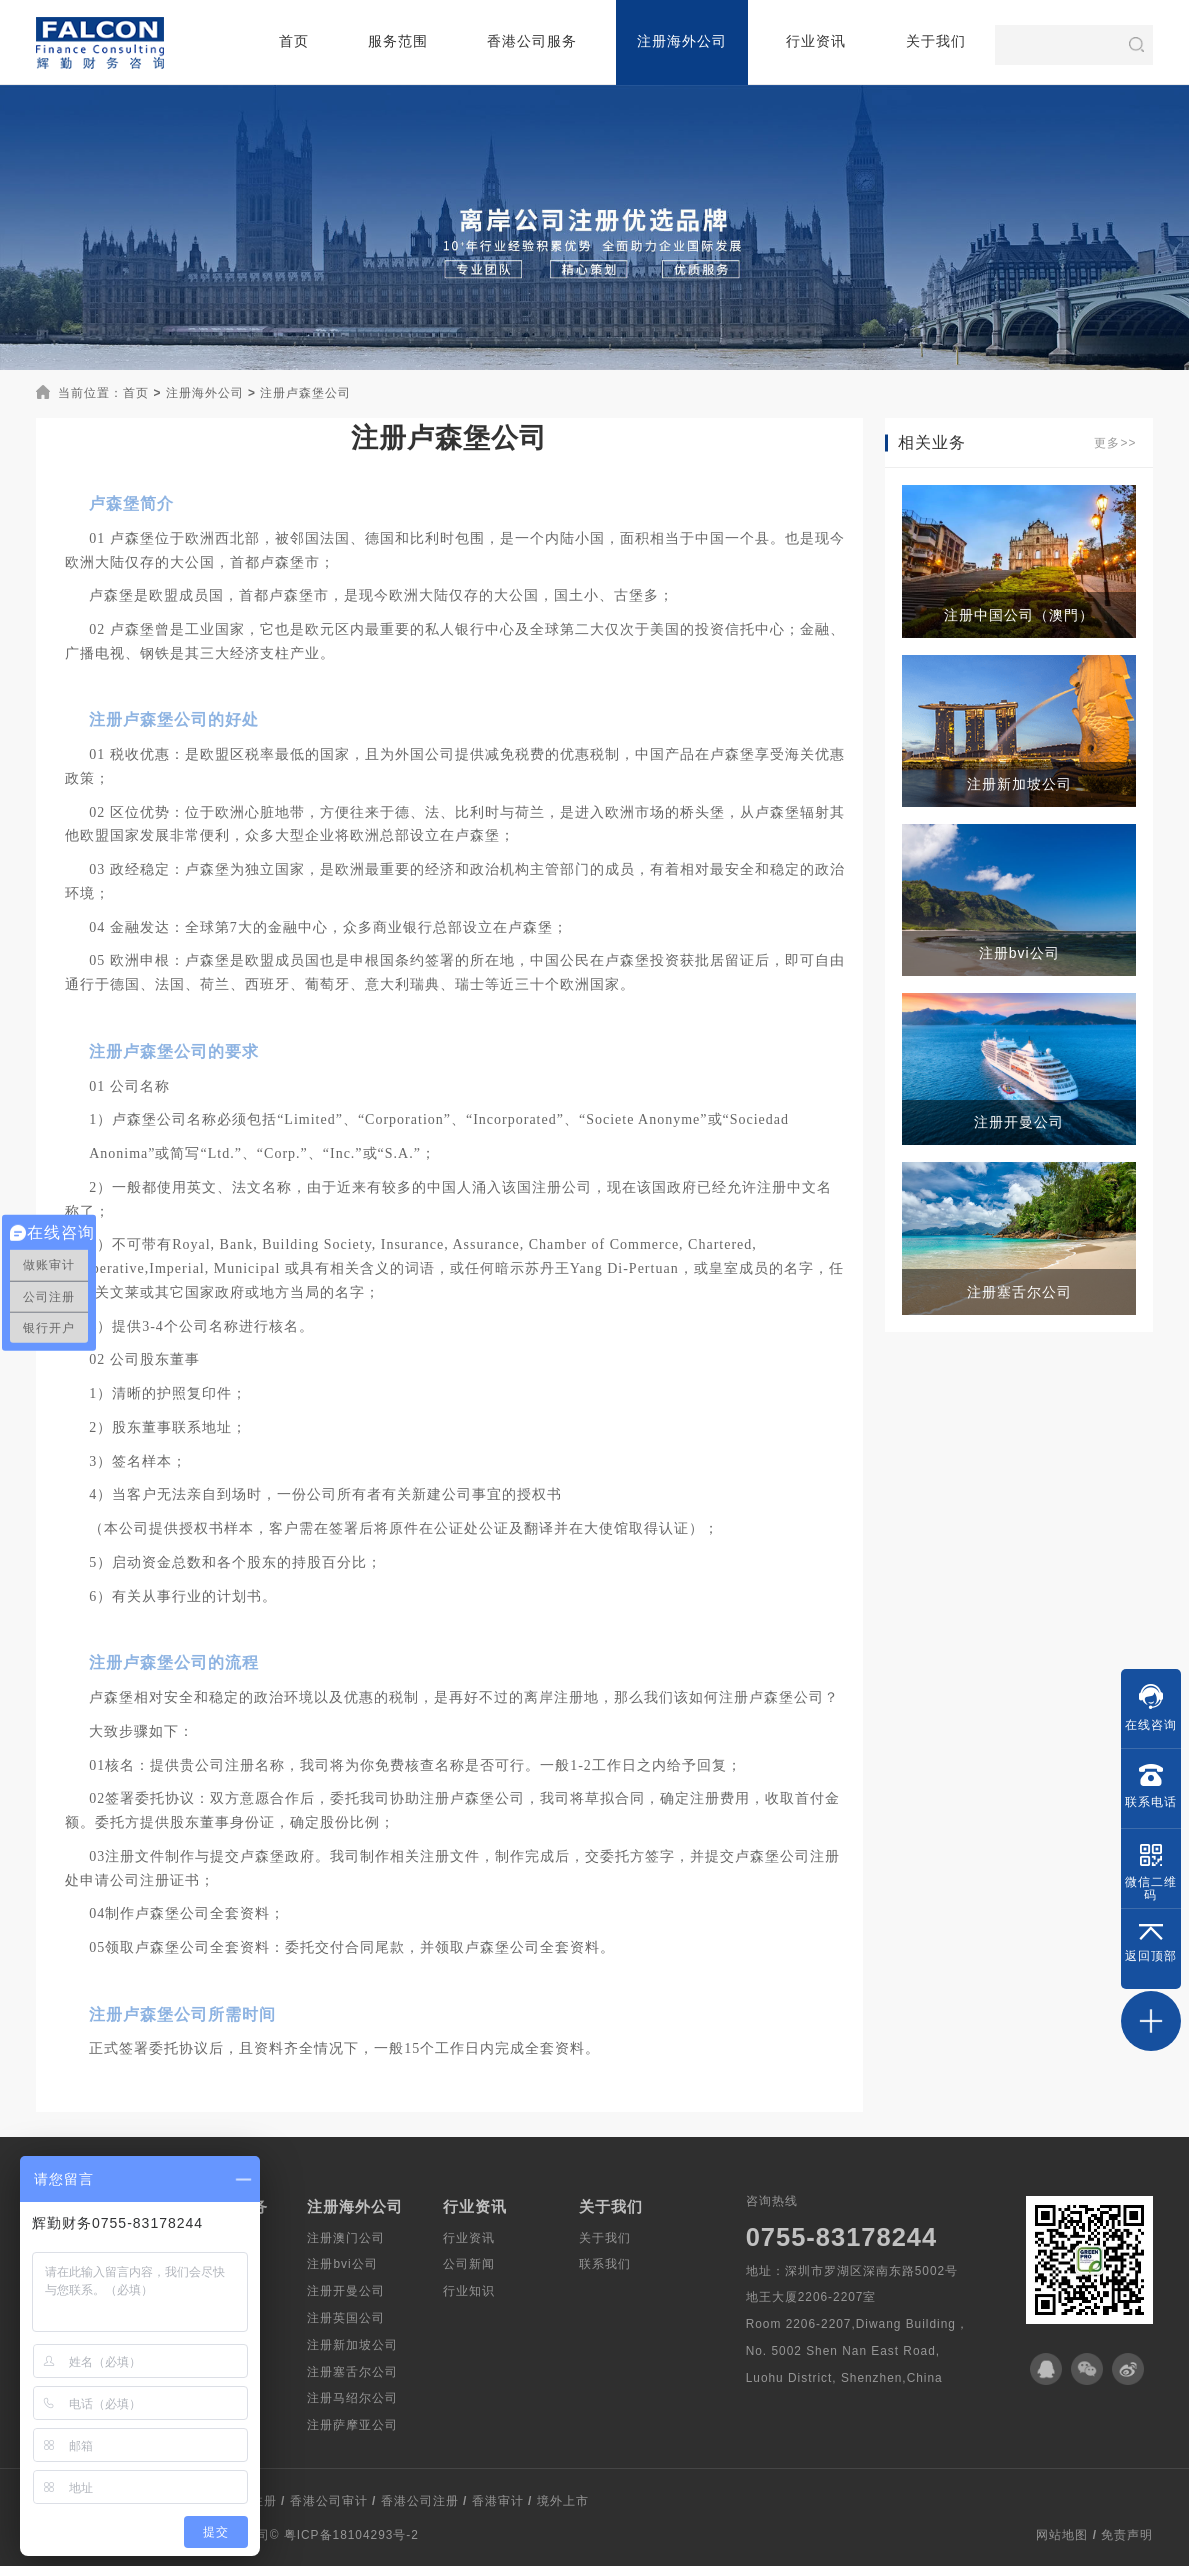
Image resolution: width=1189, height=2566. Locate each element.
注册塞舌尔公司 (352, 2372)
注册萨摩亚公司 (352, 2425)
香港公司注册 (420, 2502)
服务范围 (398, 41)
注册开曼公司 (346, 2291)
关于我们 (936, 41)
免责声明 (1127, 2535)
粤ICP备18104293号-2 (351, 2535)
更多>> (1115, 443)
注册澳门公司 (346, 2238)
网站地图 (1062, 2535)
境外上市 (563, 2502)
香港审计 (498, 2502)
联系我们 (605, 2264)
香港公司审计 (329, 2502)
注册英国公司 (346, 2318)
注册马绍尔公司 (352, 2398)
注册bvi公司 (342, 2264)
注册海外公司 (682, 41)
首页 (294, 41)
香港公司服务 (532, 41)
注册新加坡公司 (352, 2345)
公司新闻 (469, 2264)
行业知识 (469, 2291)
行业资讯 (816, 41)
